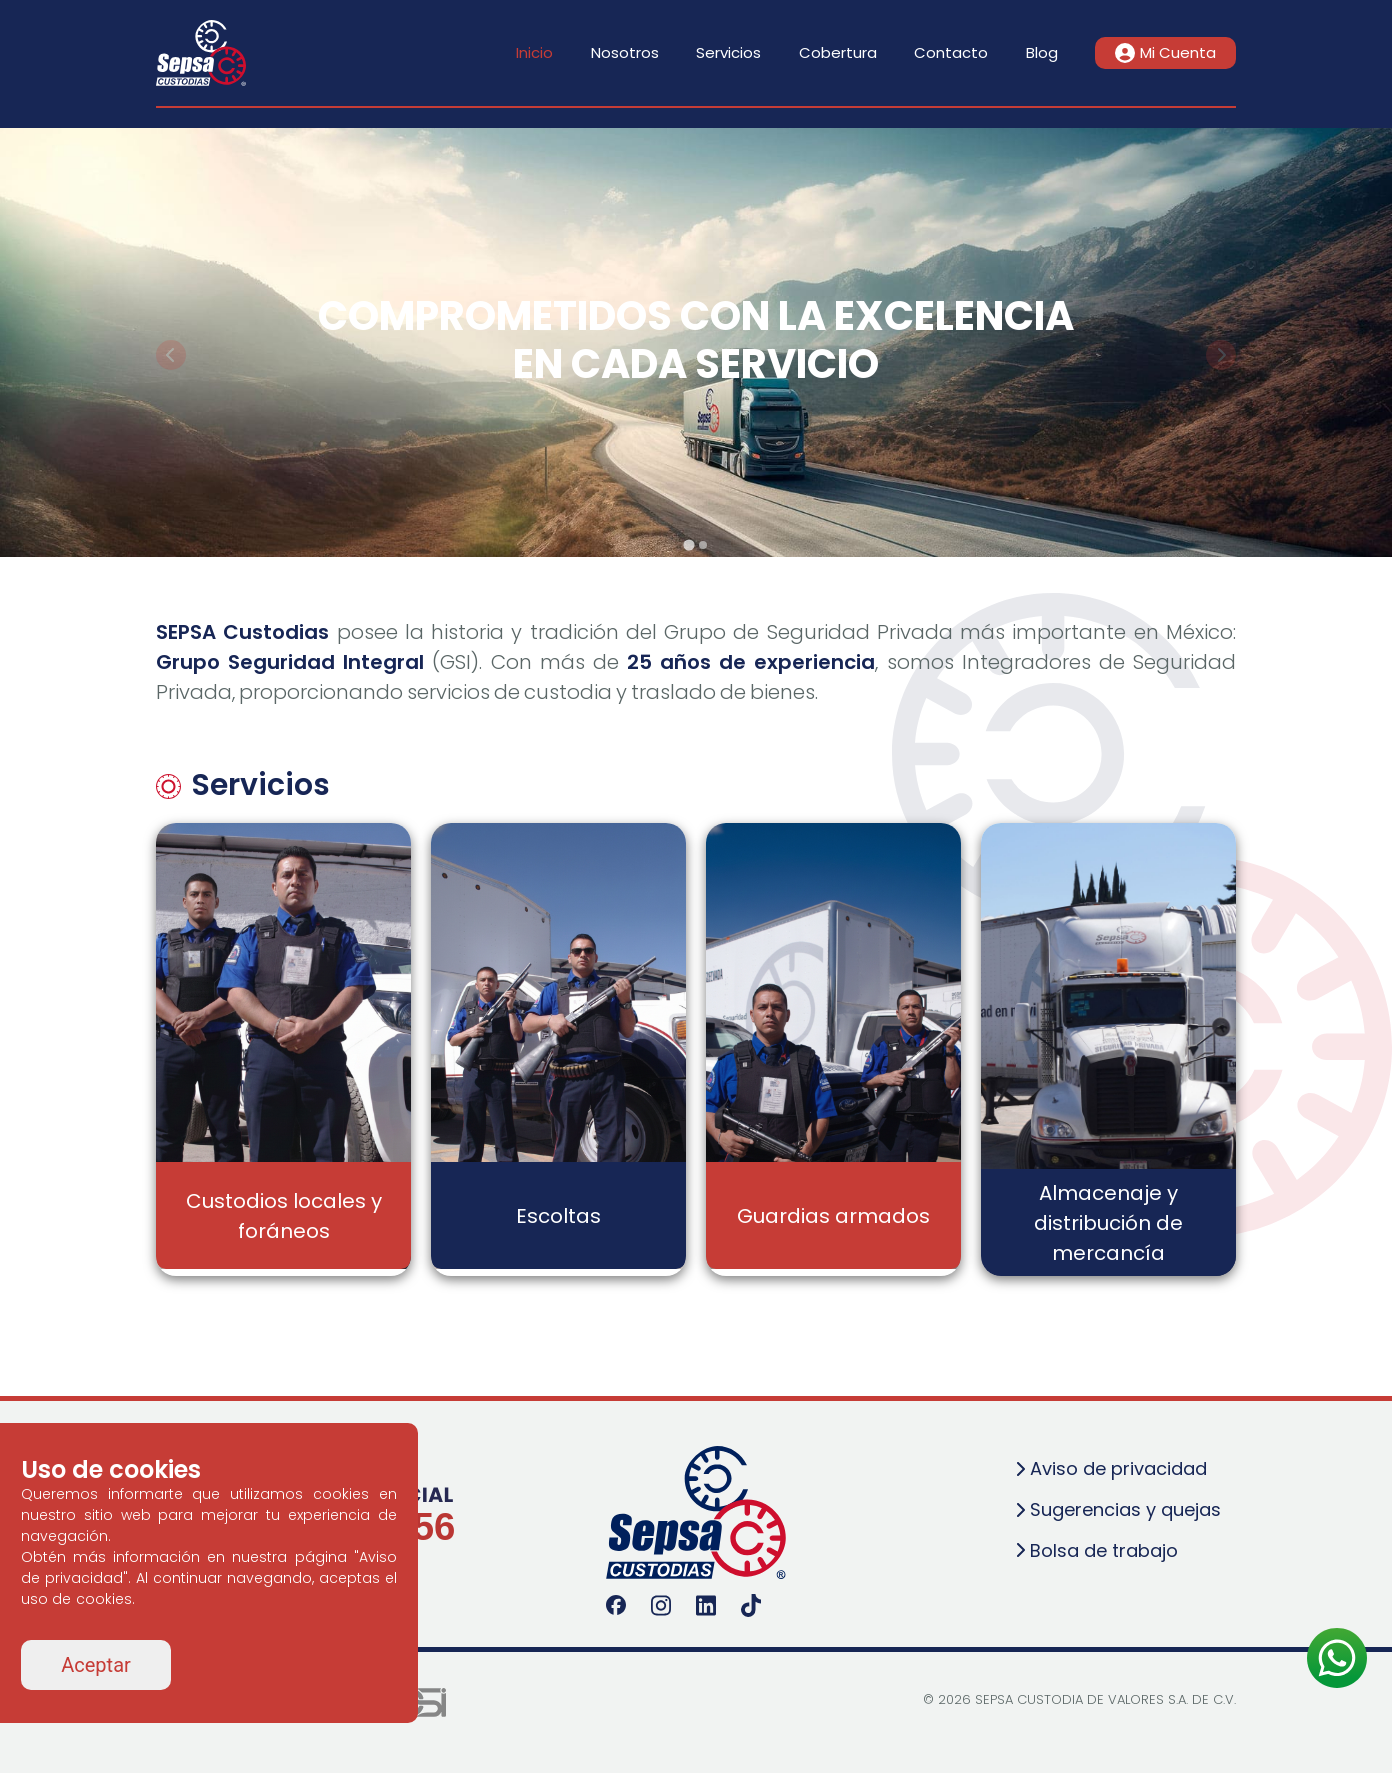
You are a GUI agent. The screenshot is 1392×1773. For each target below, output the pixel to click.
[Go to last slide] (171, 355)
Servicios (728, 52)
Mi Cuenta (1165, 52)
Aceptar (96, 1665)
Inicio (534, 52)
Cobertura (838, 52)
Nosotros (625, 52)
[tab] (688, 544)
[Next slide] (1221, 355)
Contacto (951, 52)
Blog (1042, 52)
